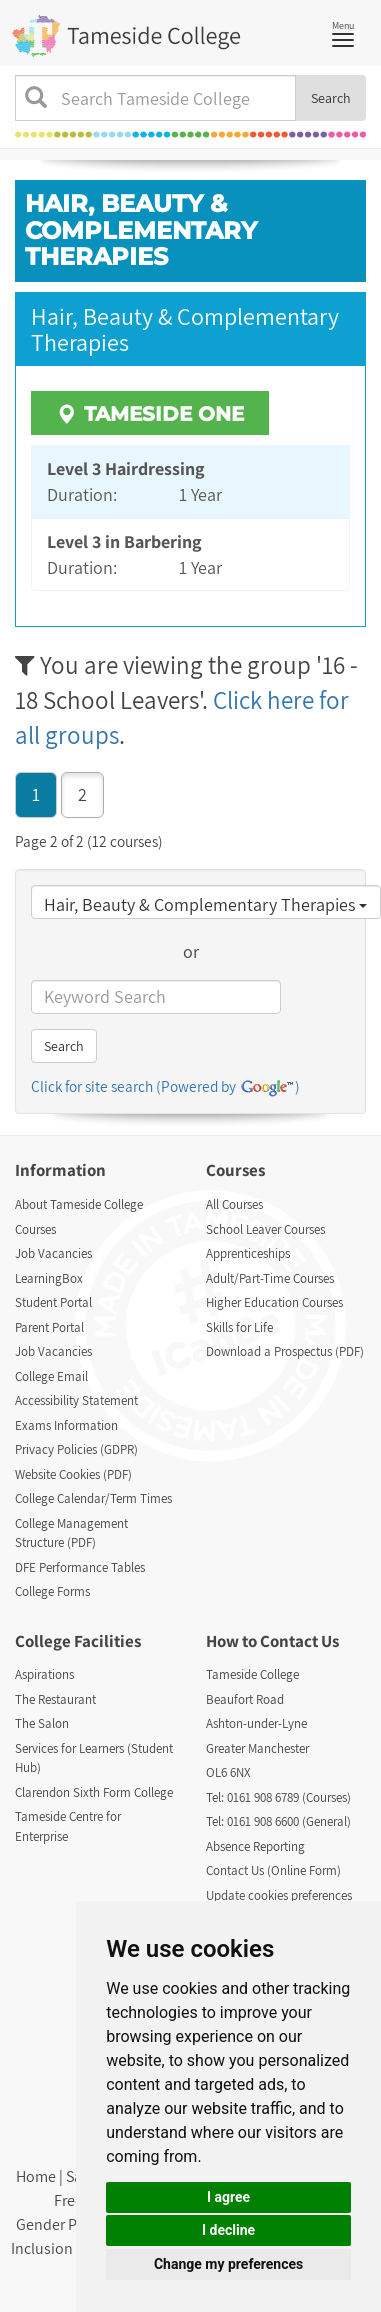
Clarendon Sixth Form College (94, 1792)
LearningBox (49, 1278)
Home (36, 2176)
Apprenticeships (248, 1253)
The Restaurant (55, 1699)
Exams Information (66, 1425)
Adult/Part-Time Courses (270, 1278)
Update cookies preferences (279, 1895)
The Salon (42, 1723)
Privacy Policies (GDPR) (76, 1449)
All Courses (234, 1204)
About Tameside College (79, 1204)
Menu (348, 32)
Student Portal (53, 1302)
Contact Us (299, 1641)
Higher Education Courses (274, 1302)
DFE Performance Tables (80, 1567)
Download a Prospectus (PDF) (285, 1351)
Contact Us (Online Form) (273, 1870)
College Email (51, 1376)
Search (331, 98)
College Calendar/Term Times (93, 1498)
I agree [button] (228, 2197)
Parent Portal (49, 1327)
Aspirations (44, 1674)
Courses (35, 1229)
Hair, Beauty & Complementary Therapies (205, 904)
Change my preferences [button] (228, 2264)
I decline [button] (228, 2230)
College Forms (52, 1591)
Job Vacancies (53, 1253)
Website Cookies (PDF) (73, 1474)
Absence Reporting (255, 1846)
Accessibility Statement (76, 1400)
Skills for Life (239, 1327)
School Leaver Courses (265, 1229)
